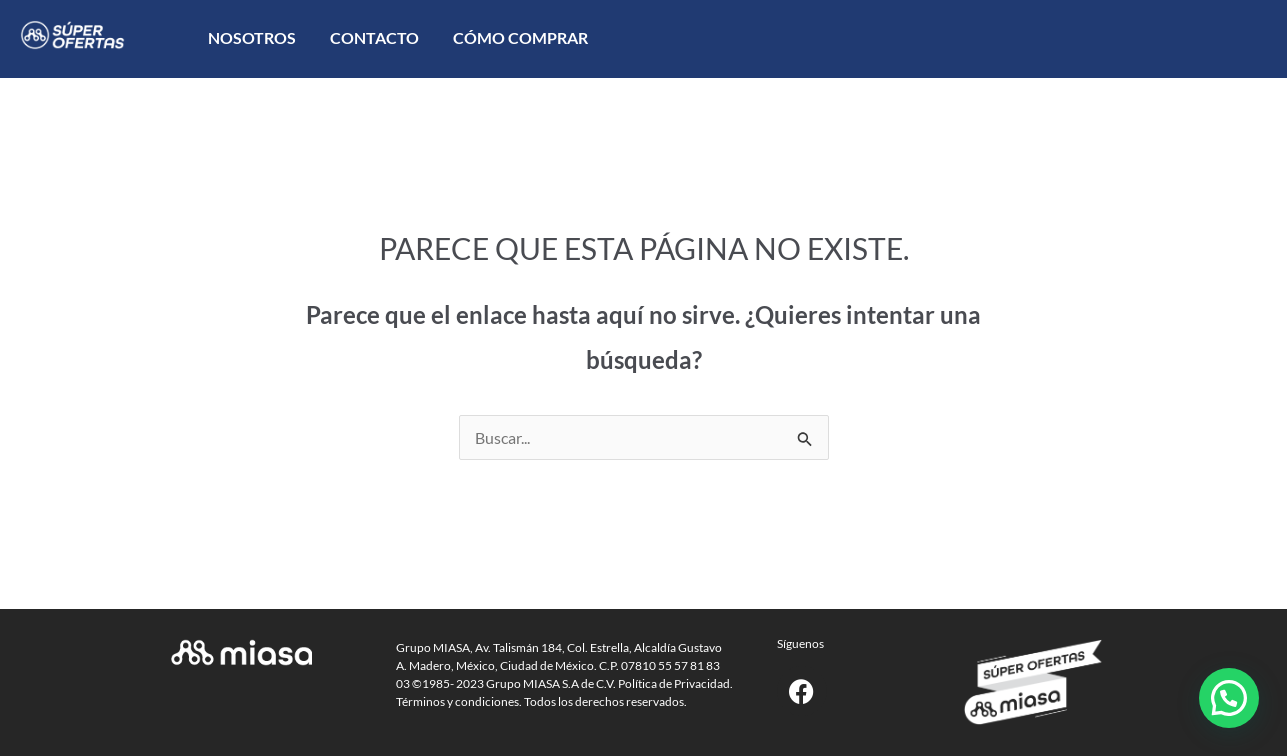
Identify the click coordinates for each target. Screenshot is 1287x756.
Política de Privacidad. (675, 683)
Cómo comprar (520, 37)
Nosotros (252, 37)
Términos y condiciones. (459, 701)
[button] (1229, 698)
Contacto (374, 37)
